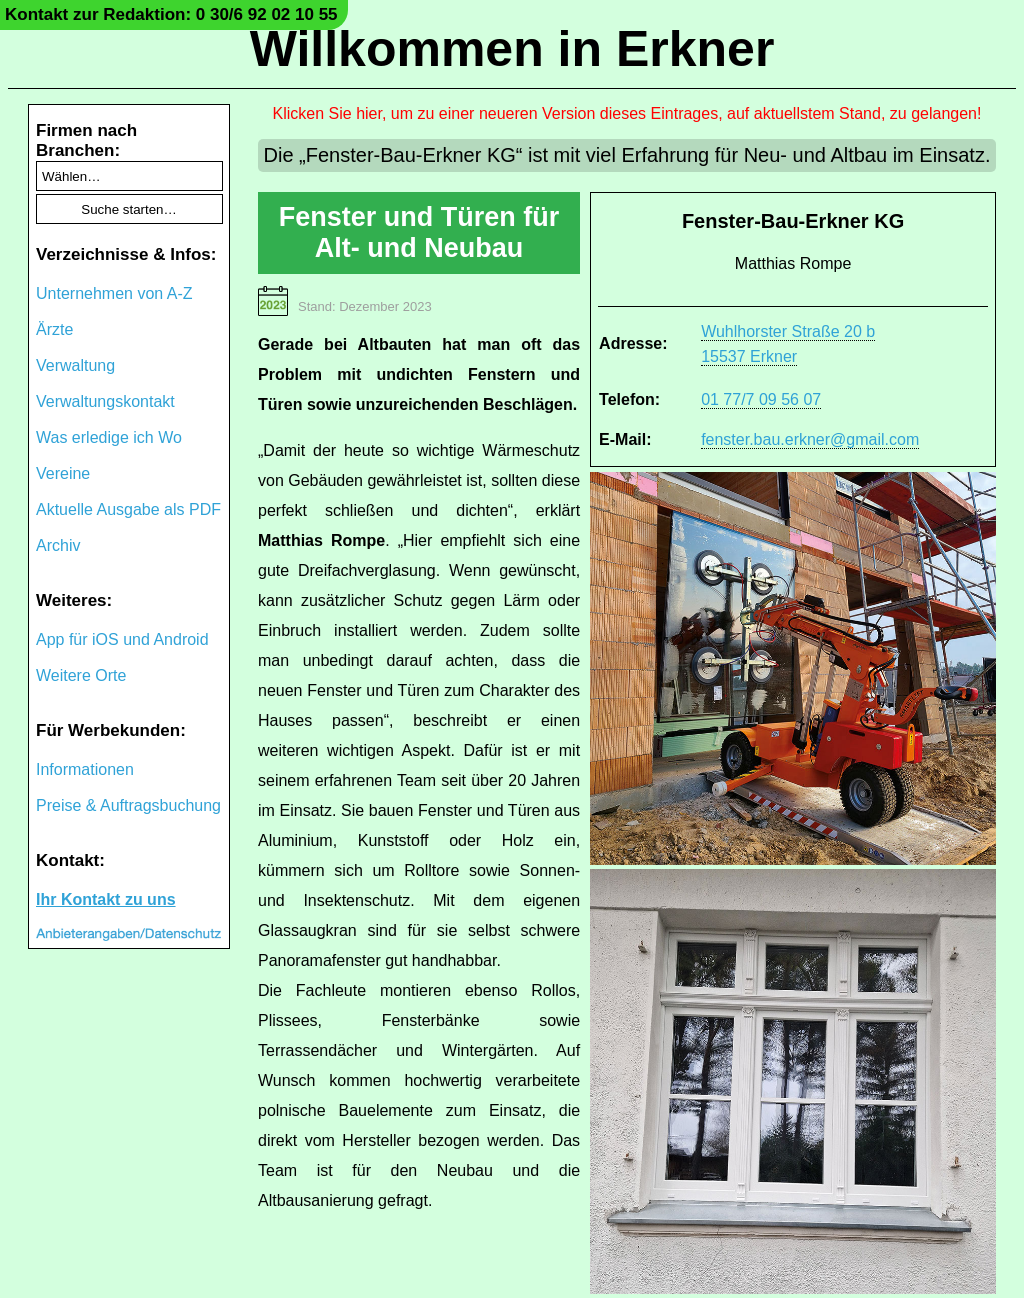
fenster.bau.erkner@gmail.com (810, 439)
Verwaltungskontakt (105, 401)
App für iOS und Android (122, 639)
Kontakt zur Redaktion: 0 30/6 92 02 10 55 (171, 14)
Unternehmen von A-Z (114, 293)
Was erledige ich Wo (109, 437)
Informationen (85, 769)
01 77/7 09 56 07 (761, 399)
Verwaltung (75, 365)
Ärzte (54, 329)
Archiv (58, 545)
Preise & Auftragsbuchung (128, 805)
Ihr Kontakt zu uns (106, 899)
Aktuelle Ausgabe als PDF (128, 509)
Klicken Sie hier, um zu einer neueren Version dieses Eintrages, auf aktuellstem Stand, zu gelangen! (627, 113)
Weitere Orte (81, 675)
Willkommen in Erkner (512, 49)
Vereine (63, 473)
